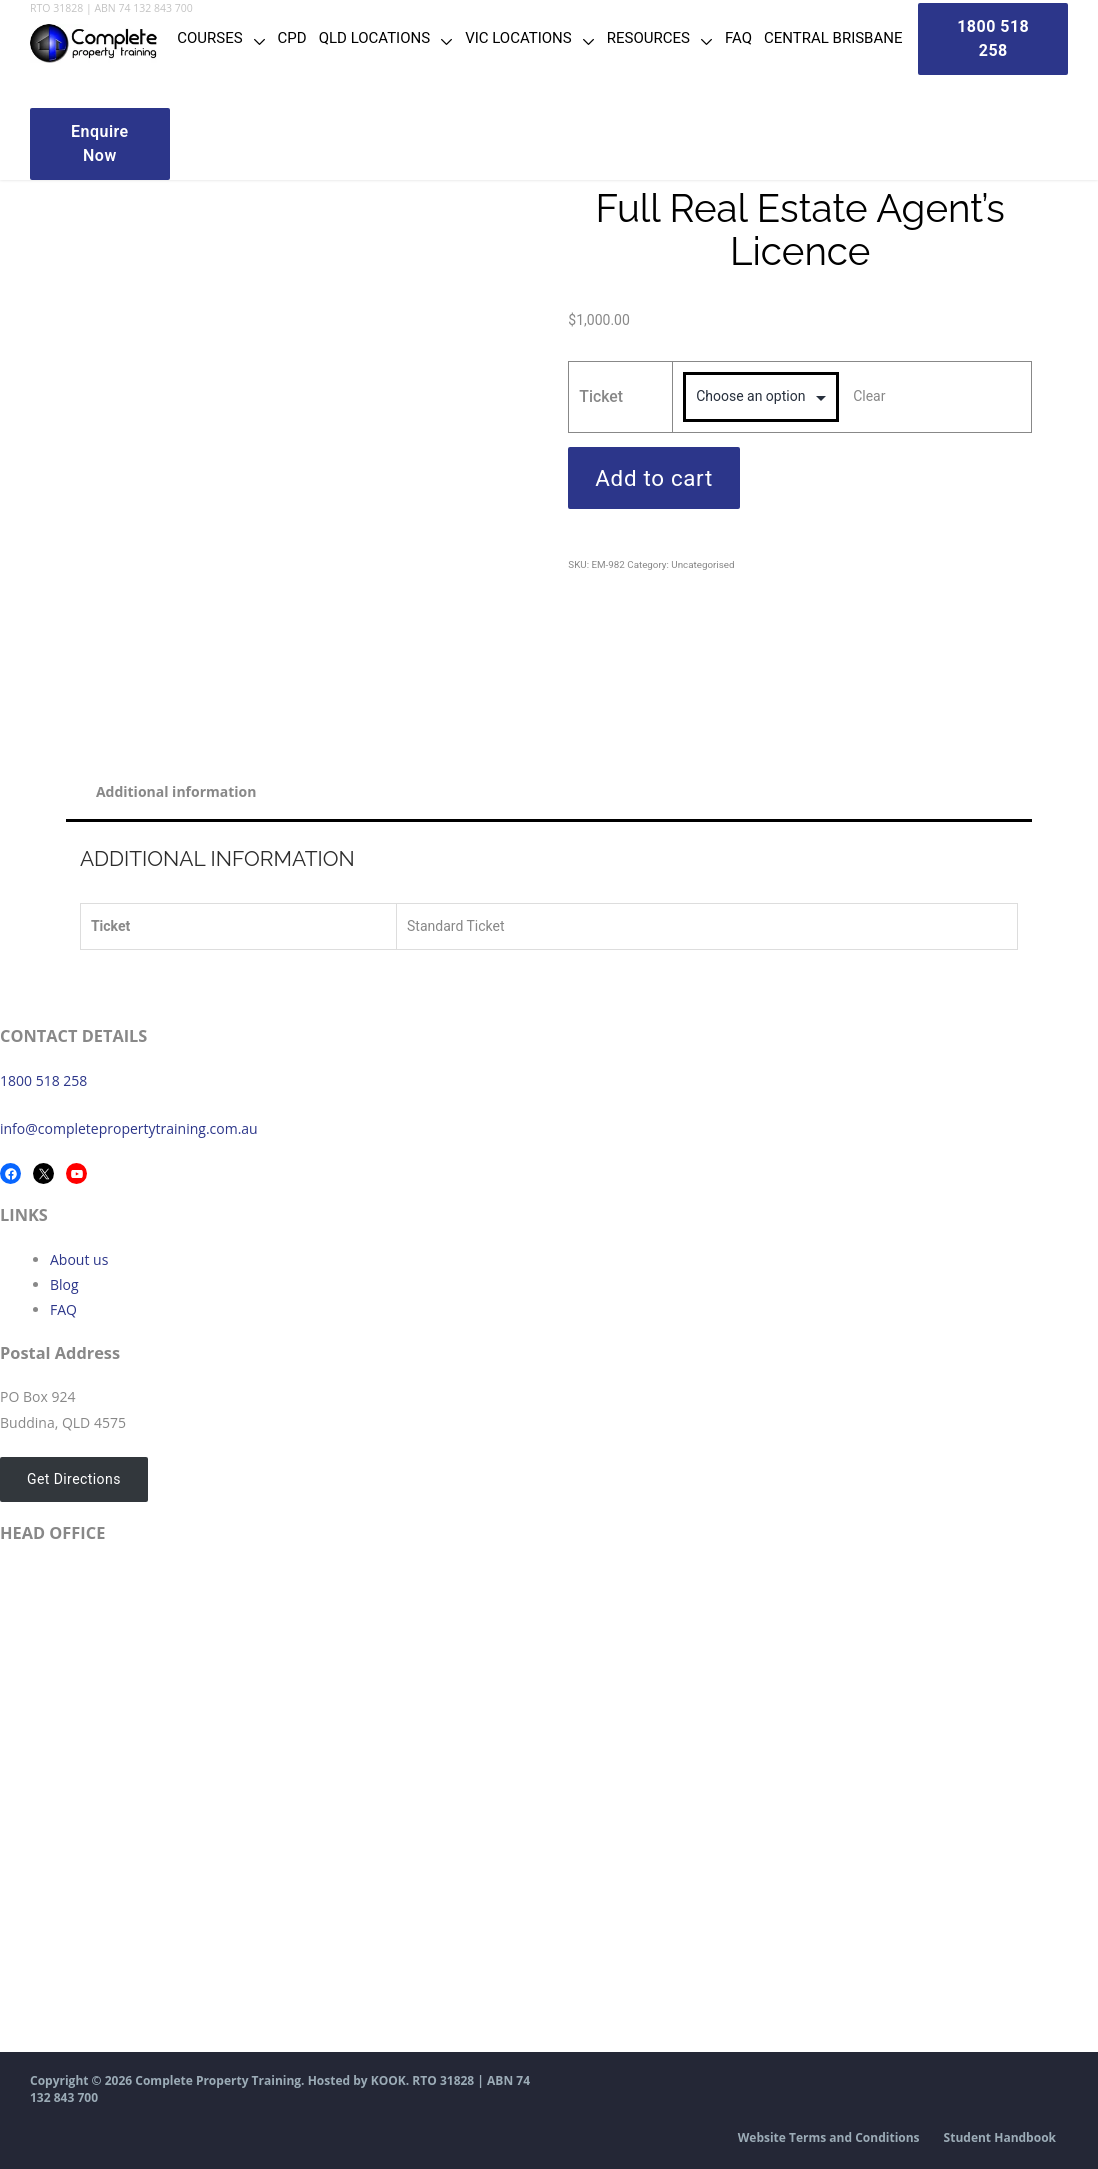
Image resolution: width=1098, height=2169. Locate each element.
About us (79, 1259)
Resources (648, 38)
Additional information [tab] (176, 791)
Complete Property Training (218, 2080)
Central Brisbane (833, 38)
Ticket (601, 396)
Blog (64, 1284)
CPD (292, 38)
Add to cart (654, 478)
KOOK (388, 2080)
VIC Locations (518, 38)
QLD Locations (374, 38)
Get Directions (74, 1479)
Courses (209, 38)
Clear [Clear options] (869, 396)
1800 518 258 (43, 1080)
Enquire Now (100, 143)
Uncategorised (702, 564)
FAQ (738, 38)
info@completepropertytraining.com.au (129, 1128)
